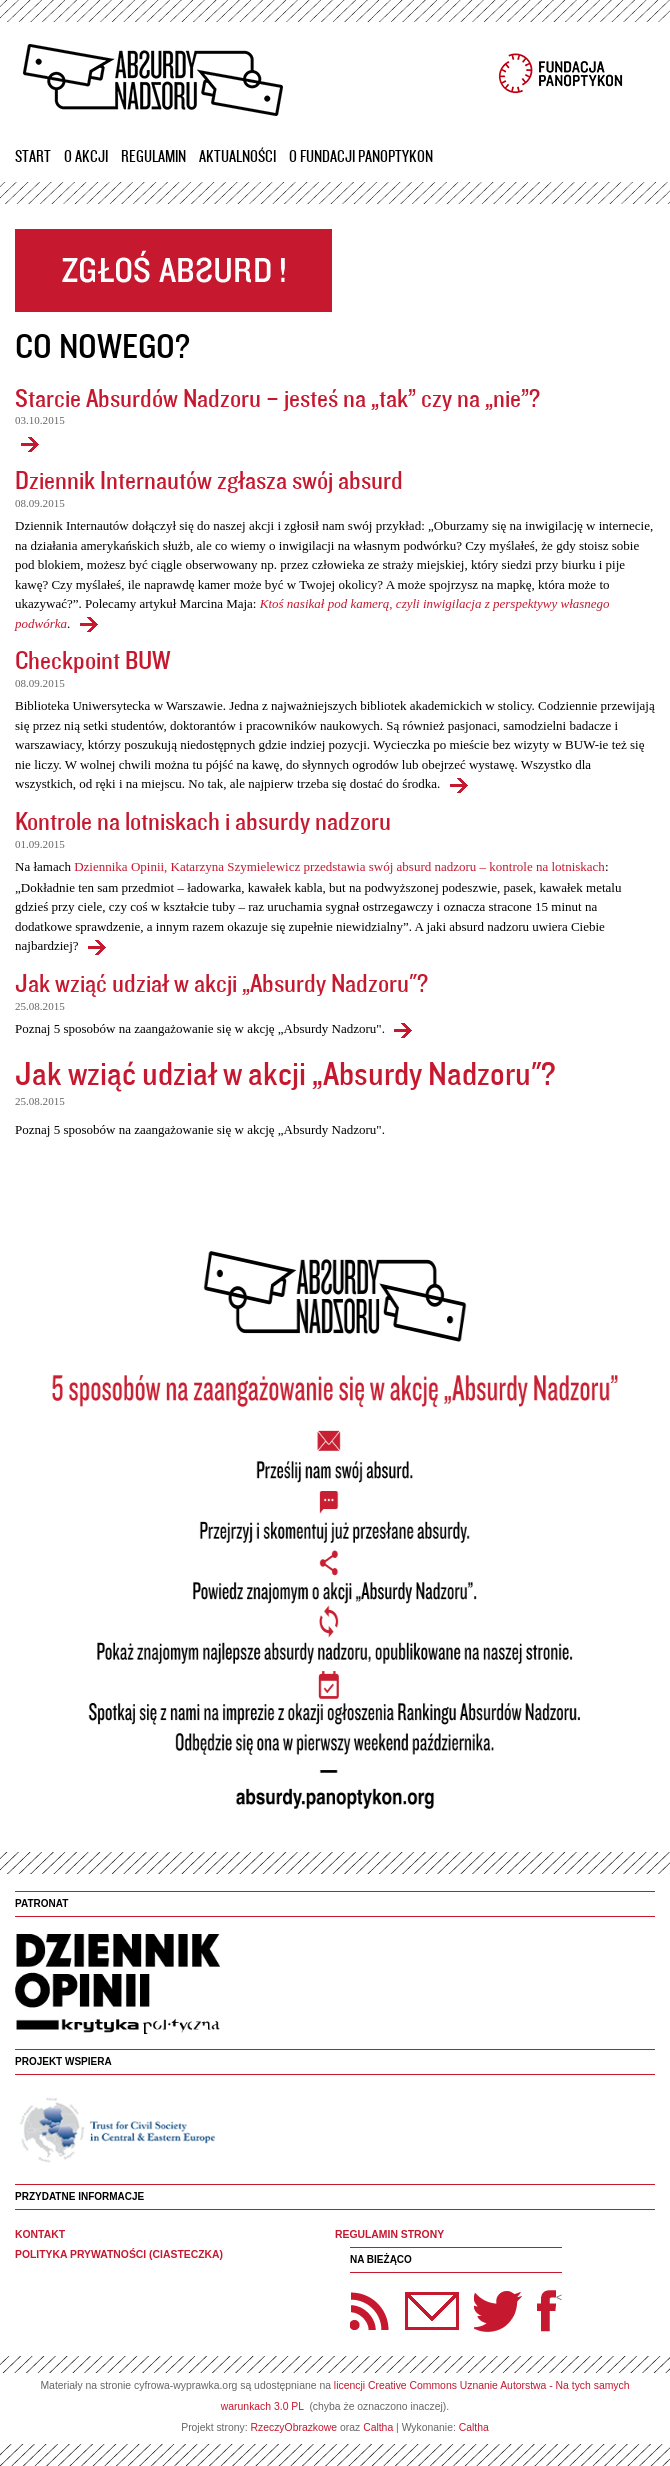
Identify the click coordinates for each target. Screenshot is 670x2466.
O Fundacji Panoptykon (361, 156)
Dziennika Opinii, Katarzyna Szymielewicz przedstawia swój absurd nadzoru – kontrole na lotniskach (339, 866)
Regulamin (153, 156)
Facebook (546, 2311)
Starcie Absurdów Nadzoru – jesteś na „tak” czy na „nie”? (277, 397)
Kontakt (40, 2234)
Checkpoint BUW (93, 659)
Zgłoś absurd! (173, 270)
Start (33, 156)
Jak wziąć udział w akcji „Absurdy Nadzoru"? (221, 982)
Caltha (378, 2427)
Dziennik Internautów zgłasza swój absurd (209, 479)
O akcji (86, 156)
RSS (370, 2311)
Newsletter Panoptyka (406, 2297)
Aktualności (237, 156)
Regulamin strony (389, 2234)
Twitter (498, 2311)
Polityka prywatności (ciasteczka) (119, 2254)
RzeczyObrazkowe (294, 2427)
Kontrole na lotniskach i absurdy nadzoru (203, 820)
